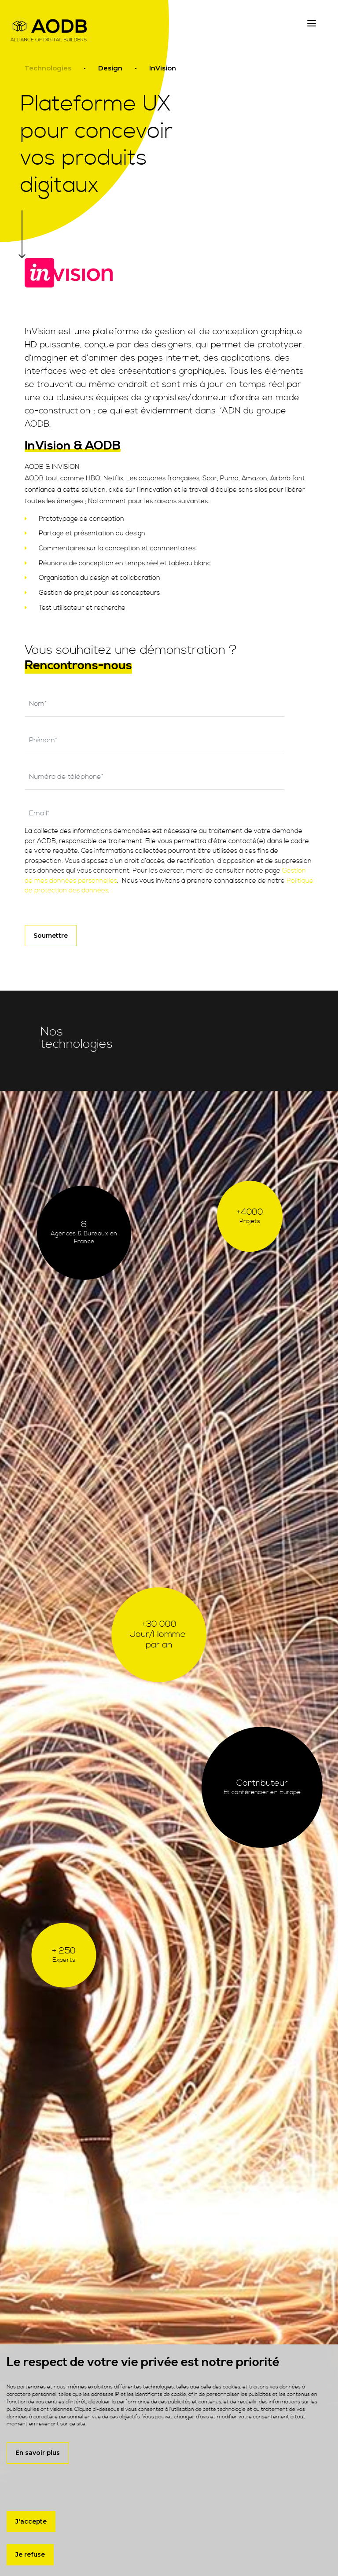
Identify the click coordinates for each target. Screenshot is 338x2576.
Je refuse (30, 2554)
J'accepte (31, 2521)
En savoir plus (37, 2452)
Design (110, 68)
